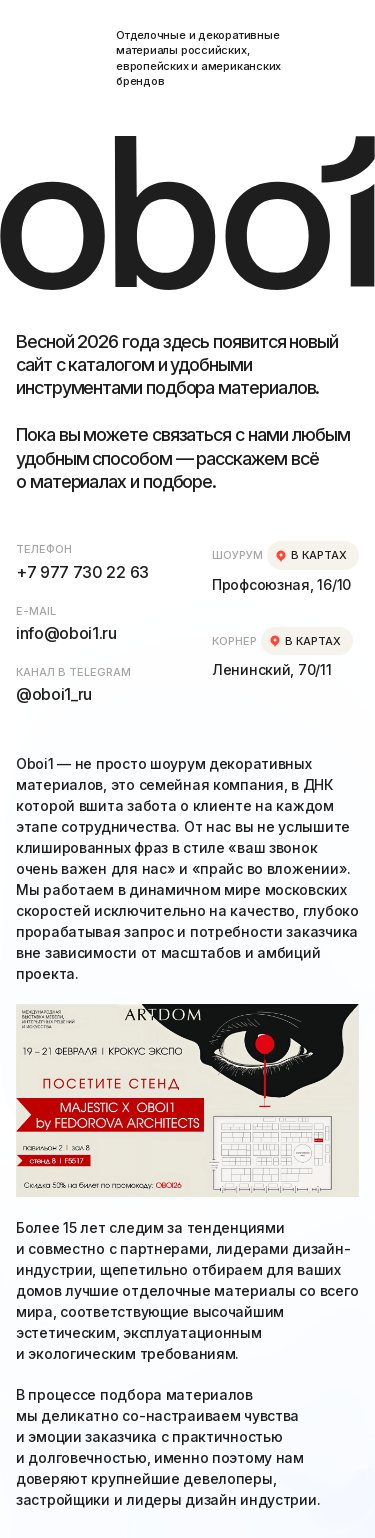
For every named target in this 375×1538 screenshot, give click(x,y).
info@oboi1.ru (66, 633)
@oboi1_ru (54, 694)
